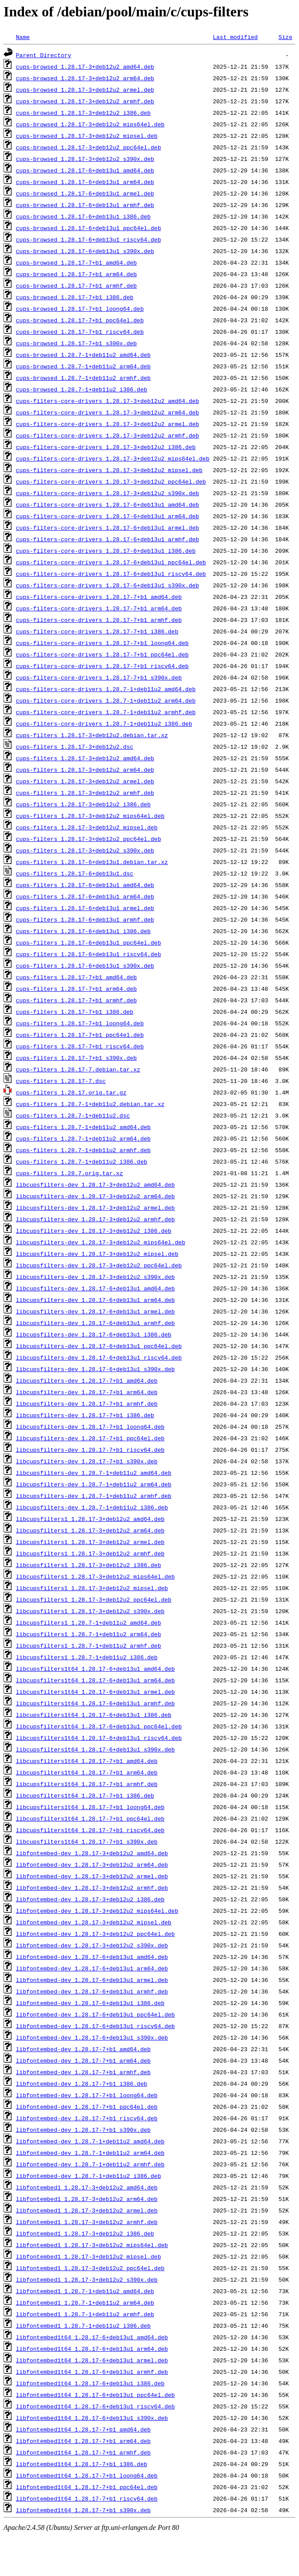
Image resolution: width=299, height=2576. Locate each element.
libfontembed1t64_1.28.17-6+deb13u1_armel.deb (92, 2360)
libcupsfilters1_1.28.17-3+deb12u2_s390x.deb (90, 1611)
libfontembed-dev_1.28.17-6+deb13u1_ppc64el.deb (95, 2014)
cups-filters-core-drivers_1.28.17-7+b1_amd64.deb (99, 597)
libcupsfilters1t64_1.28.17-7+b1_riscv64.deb (90, 1830)
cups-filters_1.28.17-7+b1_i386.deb (74, 1012)
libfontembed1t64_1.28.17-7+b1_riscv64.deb (87, 2498)
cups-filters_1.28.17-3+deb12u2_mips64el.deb (90, 816)
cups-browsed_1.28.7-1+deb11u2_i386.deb (81, 389)
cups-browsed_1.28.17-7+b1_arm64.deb (76, 274)
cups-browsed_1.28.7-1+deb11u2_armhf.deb (83, 378)
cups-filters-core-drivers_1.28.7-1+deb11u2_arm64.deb (106, 700)
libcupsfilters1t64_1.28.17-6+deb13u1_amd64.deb (95, 1669)
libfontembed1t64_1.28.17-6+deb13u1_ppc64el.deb (95, 2395)
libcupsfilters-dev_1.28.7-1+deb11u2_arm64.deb (93, 1484)
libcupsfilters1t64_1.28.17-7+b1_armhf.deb (87, 1784)
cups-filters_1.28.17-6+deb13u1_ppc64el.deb (88, 942)
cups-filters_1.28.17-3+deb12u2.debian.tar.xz (92, 735)
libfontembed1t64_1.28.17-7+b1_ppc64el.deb (87, 2487)
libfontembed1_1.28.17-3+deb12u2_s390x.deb (87, 2279)
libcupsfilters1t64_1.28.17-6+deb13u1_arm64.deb (95, 1680)
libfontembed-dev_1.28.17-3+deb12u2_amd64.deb (92, 1853)
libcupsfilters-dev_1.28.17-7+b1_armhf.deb (87, 1403)
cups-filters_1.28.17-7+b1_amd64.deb (76, 977)
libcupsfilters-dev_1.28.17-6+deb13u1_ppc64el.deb (99, 1346)
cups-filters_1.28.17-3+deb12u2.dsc (74, 747)
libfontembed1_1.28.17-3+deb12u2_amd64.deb (87, 2187)
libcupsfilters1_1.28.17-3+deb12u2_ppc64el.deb (93, 1599)
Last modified (235, 37)
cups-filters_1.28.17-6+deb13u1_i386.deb (83, 931)
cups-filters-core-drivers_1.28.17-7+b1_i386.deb (97, 631)
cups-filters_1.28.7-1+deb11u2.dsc (73, 1115)
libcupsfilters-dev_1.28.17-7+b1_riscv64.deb (90, 1450)
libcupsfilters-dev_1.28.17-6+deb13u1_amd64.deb (95, 1288)
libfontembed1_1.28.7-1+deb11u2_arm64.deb (85, 2302)
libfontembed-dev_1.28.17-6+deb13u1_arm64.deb (92, 1968)
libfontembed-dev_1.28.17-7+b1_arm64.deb (83, 2060)
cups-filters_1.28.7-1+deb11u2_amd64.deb (83, 1127)
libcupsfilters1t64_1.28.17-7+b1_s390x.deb (87, 1841)
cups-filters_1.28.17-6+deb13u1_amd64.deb (85, 885)
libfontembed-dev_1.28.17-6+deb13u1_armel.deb (92, 1980)
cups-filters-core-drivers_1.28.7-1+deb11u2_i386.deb (104, 723)
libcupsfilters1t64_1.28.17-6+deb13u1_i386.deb (93, 1715)
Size (285, 37)
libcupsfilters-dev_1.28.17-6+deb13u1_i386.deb (93, 1334)
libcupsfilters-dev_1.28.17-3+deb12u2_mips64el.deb (100, 1242)
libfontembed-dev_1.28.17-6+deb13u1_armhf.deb (92, 1991)
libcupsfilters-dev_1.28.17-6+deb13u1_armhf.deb (95, 1323)
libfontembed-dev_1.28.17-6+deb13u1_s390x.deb (92, 2037)
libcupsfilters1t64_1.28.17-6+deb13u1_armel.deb (95, 1692)
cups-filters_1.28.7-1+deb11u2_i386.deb (81, 1161)
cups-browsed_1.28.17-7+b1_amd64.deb (76, 262)
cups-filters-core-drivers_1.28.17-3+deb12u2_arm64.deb (107, 412)
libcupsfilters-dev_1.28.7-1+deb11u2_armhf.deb (93, 1496)
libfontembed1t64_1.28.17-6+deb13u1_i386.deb (90, 2383)
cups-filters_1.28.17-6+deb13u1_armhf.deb (85, 919)
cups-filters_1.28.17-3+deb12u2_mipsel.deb (87, 827)
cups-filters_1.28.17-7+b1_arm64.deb (76, 989)
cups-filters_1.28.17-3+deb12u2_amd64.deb (85, 758)
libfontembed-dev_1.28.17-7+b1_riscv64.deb (87, 2118)
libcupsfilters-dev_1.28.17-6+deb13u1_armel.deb (95, 1311)
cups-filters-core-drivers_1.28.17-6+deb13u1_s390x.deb (107, 585)
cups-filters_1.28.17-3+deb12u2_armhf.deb (85, 793)
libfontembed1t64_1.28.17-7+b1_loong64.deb (87, 2475)
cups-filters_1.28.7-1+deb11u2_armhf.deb (83, 1150)
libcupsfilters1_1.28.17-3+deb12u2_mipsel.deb (92, 1588)
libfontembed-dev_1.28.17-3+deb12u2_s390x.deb (92, 1945)
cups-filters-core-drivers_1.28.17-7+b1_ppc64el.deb (102, 654)
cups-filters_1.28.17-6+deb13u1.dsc (74, 873)
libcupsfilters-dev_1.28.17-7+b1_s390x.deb (87, 1461)
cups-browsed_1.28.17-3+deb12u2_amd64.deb (85, 66)
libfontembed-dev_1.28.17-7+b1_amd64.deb (83, 2049)
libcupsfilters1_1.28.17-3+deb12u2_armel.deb (90, 1542)
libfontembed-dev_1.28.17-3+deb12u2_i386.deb (90, 1899)
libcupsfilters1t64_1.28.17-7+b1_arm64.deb (87, 1772)
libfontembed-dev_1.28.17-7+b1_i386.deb (81, 2083)
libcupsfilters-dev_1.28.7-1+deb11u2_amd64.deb (93, 1473)
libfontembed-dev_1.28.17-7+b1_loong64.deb (87, 2095)
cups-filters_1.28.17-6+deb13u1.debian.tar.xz (92, 862)
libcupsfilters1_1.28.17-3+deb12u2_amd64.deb (90, 1519)
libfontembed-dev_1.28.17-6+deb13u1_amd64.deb (92, 1957)
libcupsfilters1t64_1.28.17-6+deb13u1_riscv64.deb (99, 1738)
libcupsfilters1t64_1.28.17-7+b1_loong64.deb (90, 1807)
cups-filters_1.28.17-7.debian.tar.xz (78, 1069)
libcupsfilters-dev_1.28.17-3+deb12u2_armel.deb (95, 1208)
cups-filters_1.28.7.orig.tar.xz (69, 1173)
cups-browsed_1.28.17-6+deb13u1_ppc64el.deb (88, 228)
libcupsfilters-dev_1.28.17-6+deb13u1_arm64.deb (95, 1300)
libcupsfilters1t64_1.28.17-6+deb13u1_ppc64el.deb (99, 1726)
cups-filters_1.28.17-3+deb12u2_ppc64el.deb (88, 839)
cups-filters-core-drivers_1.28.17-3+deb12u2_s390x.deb (107, 493)
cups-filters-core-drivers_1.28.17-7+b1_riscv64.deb (102, 666)
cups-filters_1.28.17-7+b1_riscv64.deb (80, 1046)
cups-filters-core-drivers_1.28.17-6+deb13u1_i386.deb (106, 551)
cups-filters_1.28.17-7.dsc (61, 1081)
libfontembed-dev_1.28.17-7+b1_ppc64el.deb (87, 2107)
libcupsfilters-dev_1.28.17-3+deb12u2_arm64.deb (95, 1196)
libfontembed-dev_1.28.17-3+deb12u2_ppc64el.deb (95, 1934)
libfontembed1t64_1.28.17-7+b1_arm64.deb (83, 2441)
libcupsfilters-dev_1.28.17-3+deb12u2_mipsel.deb (97, 1254)
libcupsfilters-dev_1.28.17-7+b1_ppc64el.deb (90, 1438)
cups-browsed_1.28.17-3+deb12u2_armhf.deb (85, 101)
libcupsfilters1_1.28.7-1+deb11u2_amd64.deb (88, 1622)
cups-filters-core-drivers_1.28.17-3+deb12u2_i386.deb (106, 447)
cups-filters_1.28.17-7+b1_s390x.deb (76, 1058)
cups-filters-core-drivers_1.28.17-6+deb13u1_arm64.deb (107, 516)
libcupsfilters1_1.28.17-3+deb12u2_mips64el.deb (95, 1576)
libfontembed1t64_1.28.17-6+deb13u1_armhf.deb (92, 2372)
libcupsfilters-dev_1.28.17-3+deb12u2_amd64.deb (95, 1184)
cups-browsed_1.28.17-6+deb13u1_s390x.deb (85, 251)
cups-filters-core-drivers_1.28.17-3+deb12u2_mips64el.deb (113, 458)
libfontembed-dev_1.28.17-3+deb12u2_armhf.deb (92, 1888)
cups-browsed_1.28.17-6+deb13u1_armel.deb (85, 193)
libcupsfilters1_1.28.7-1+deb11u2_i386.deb (87, 1657)
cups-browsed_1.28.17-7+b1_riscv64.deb (80, 332)
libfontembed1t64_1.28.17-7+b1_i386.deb (81, 2464)
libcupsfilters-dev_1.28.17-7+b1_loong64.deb (90, 1427)
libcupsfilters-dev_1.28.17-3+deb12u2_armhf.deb (95, 1219)
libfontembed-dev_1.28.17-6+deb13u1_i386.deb (90, 2003)
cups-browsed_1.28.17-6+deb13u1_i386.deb (83, 216)
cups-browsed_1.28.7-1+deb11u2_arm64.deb (83, 366)
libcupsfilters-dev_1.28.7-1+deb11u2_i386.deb (92, 1507)
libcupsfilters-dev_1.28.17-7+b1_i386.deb (85, 1415)
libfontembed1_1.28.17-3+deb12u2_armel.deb (87, 2210)
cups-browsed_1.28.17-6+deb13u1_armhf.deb (85, 205)
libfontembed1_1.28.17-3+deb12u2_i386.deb (85, 2233)
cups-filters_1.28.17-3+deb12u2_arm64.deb (85, 770)
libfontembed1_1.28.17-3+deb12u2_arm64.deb (87, 2199)
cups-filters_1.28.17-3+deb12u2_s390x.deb (85, 850)
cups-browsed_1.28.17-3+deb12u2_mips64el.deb (90, 124)
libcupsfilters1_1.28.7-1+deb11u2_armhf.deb (88, 1646)
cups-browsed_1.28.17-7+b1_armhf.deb (76, 285)
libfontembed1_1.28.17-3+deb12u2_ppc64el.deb (90, 2268)
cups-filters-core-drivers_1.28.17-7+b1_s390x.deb (99, 677)
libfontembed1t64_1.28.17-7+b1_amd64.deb (83, 2429)
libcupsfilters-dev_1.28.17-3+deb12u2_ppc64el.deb (99, 1265)
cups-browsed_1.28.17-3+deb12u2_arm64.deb (85, 78)
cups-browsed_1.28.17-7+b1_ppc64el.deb (80, 320)
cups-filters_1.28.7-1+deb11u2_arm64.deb (83, 1138)
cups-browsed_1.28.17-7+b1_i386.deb (74, 297)
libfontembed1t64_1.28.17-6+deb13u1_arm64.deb (92, 2349)
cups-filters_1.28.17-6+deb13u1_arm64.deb (85, 896)
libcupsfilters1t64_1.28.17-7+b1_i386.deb (85, 1795)
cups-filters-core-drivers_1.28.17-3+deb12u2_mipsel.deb (109, 470)
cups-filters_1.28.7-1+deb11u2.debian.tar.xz (90, 1104)
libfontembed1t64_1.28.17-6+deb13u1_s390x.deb (92, 2418)
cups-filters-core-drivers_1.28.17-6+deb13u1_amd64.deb (107, 504)
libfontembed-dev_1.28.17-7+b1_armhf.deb (83, 2072)
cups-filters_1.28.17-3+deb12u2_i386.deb (83, 804)
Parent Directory (43, 55)
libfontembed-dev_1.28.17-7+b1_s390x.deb (83, 2130)
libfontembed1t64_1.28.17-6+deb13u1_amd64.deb (92, 2337)
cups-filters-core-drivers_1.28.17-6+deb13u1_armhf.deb (107, 539)
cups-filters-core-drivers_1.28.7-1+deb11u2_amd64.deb (106, 689)
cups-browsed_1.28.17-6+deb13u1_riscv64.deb (88, 239)
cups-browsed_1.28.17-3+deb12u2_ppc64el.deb (88, 147)
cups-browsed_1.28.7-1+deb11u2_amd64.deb (83, 355)
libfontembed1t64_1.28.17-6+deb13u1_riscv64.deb (95, 2406)
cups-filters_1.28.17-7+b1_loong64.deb (80, 1023)
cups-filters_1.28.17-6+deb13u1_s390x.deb (85, 965)
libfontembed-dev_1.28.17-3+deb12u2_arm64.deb (92, 1864)
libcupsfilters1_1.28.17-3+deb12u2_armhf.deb (90, 1553)
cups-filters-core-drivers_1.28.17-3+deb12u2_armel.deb (107, 424)
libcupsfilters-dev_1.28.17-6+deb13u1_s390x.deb (95, 1369)
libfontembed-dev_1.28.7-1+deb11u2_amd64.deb (90, 2141)
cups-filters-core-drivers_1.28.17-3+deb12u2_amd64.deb (107, 401)
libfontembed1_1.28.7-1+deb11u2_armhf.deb (85, 2314)
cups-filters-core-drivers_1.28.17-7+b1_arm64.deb (99, 608)
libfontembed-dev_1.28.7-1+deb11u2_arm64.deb (90, 2153)
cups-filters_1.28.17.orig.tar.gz (71, 1092)
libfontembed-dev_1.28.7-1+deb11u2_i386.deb (88, 2176)
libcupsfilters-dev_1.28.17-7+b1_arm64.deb (87, 1392)
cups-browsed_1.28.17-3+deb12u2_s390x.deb (85, 159)
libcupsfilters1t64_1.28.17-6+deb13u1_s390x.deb (95, 1749)
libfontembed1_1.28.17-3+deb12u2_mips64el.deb (92, 2245)
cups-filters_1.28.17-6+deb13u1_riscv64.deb (88, 954)
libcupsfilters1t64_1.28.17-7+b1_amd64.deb (87, 1761)
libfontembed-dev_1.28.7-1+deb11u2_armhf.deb (90, 2164)
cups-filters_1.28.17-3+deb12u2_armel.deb (85, 781)
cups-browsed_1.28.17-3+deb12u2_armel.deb (85, 90)
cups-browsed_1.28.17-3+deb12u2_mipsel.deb (87, 136)
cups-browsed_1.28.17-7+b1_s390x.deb (76, 343)
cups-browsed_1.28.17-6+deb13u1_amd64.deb (85, 170)
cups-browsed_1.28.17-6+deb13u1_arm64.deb (85, 182)
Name (23, 37)
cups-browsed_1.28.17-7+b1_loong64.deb (80, 309)
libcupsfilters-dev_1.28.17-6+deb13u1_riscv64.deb (99, 1357)
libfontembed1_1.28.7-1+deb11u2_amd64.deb (85, 2291)
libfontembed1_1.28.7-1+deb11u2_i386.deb (83, 2326)
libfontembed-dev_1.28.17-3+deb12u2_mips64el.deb (97, 1911)
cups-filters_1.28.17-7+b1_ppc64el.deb (80, 1035)
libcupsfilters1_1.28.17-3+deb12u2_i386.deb (88, 1565)
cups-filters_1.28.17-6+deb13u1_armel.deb (85, 908)
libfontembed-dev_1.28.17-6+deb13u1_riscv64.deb (95, 2026)
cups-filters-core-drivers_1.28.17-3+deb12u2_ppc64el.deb (111, 481)
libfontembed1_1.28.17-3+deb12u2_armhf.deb (87, 2222)
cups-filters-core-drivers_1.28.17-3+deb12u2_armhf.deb (107, 435)
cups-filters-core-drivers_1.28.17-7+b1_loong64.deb (102, 643)
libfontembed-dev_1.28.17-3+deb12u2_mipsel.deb (93, 1922)
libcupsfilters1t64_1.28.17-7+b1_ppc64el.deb (90, 1818)
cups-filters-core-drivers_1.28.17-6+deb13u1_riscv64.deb (111, 574)
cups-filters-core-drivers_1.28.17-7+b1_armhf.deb (99, 620)
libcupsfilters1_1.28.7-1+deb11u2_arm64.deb (88, 1634)
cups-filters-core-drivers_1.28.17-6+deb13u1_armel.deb (107, 528)
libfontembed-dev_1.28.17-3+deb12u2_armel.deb (92, 1876)
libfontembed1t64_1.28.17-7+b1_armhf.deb (83, 2452)
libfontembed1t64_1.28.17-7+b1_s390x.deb (83, 2510)
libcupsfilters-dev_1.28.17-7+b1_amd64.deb (87, 1380)
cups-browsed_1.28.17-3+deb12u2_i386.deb (83, 113)
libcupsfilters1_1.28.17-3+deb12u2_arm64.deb (90, 1530)
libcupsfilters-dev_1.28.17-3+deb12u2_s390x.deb (95, 1277)
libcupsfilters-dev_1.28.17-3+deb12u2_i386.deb (93, 1231)
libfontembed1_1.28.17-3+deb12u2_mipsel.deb (88, 2256)
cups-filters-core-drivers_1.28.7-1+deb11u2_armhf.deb (106, 712)
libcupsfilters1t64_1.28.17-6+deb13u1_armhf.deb (95, 1703)
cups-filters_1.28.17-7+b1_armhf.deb (76, 1000)
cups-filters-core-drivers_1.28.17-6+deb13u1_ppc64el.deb (111, 562)
